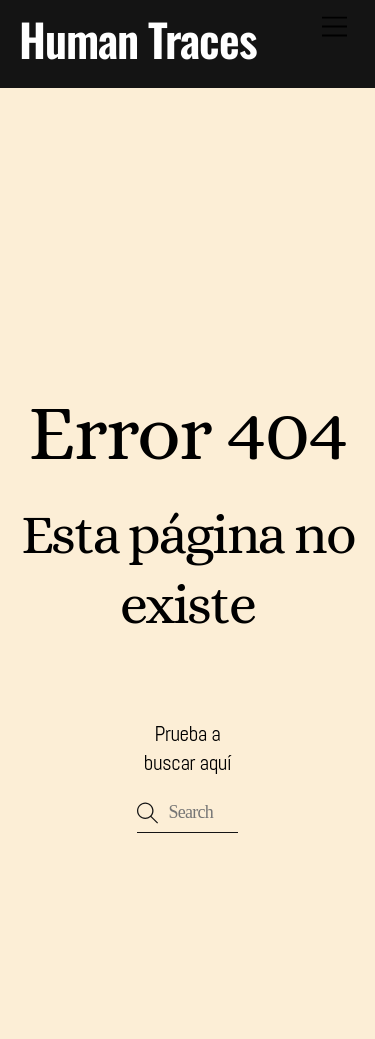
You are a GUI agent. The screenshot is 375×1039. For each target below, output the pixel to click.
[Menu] (334, 27)
